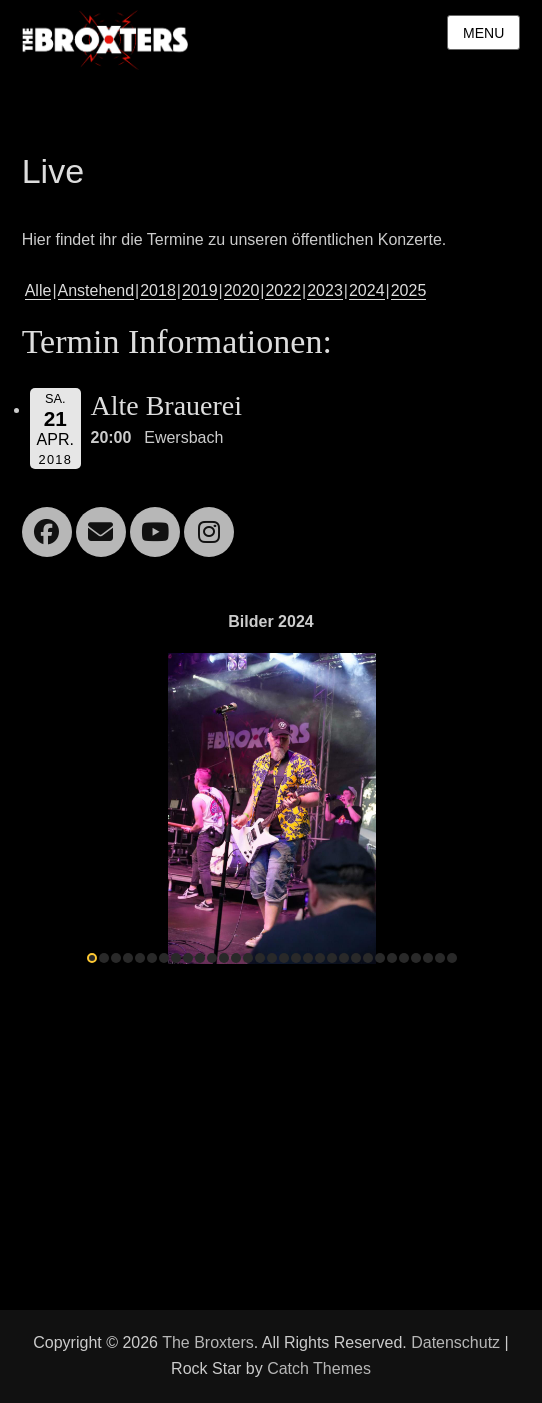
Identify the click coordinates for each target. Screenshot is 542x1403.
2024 (367, 290)
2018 (158, 290)
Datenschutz (455, 1342)
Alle (38, 290)
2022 (283, 290)
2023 (325, 290)
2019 (200, 290)
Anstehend (96, 290)
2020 (242, 290)
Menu (483, 33)
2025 (409, 290)
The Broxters (208, 1342)
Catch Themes (319, 1368)
